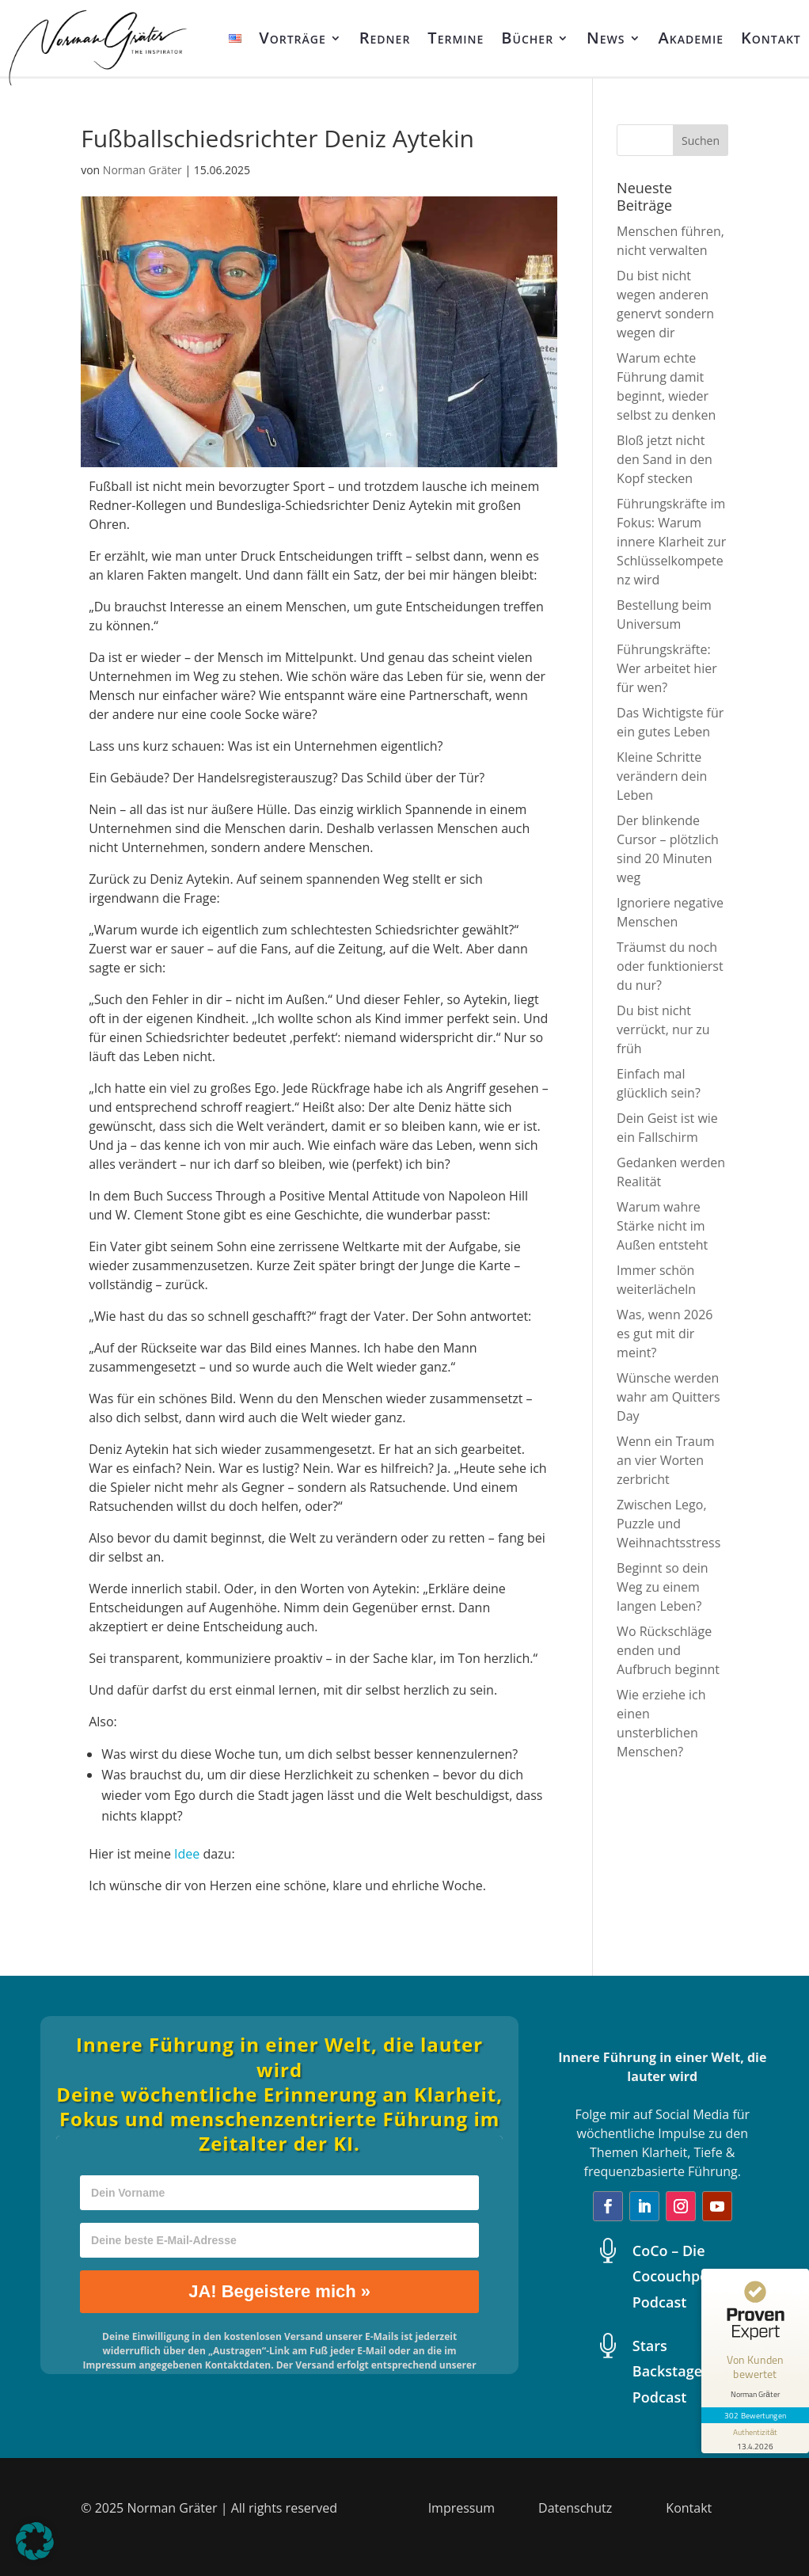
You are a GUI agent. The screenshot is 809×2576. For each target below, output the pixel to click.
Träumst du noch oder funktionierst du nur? (670, 966)
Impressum (461, 2508)
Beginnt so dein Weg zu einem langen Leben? (662, 1587)
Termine (455, 37)
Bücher (527, 37)
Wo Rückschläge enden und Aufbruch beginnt (668, 1650)
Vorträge (292, 37)
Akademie (691, 37)
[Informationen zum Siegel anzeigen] (755, 2438)
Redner (385, 37)
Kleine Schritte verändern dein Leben (662, 776)
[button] (35, 2541)
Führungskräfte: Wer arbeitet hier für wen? (667, 668)
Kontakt (771, 37)
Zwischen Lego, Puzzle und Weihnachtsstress (668, 1523)
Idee (186, 1854)
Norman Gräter (142, 169)
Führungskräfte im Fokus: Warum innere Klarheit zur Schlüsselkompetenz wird (671, 541)
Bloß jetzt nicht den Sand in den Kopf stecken (664, 459)
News (606, 37)
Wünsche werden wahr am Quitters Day (668, 1397)
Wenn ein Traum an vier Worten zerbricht (665, 1460)
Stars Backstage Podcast (667, 2371)
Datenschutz (575, 2508)
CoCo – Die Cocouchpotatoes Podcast (692, 2276)
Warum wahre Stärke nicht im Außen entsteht (662, 1226)
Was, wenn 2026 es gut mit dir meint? (664, 1333)
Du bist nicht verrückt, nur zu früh (663, 1029)
